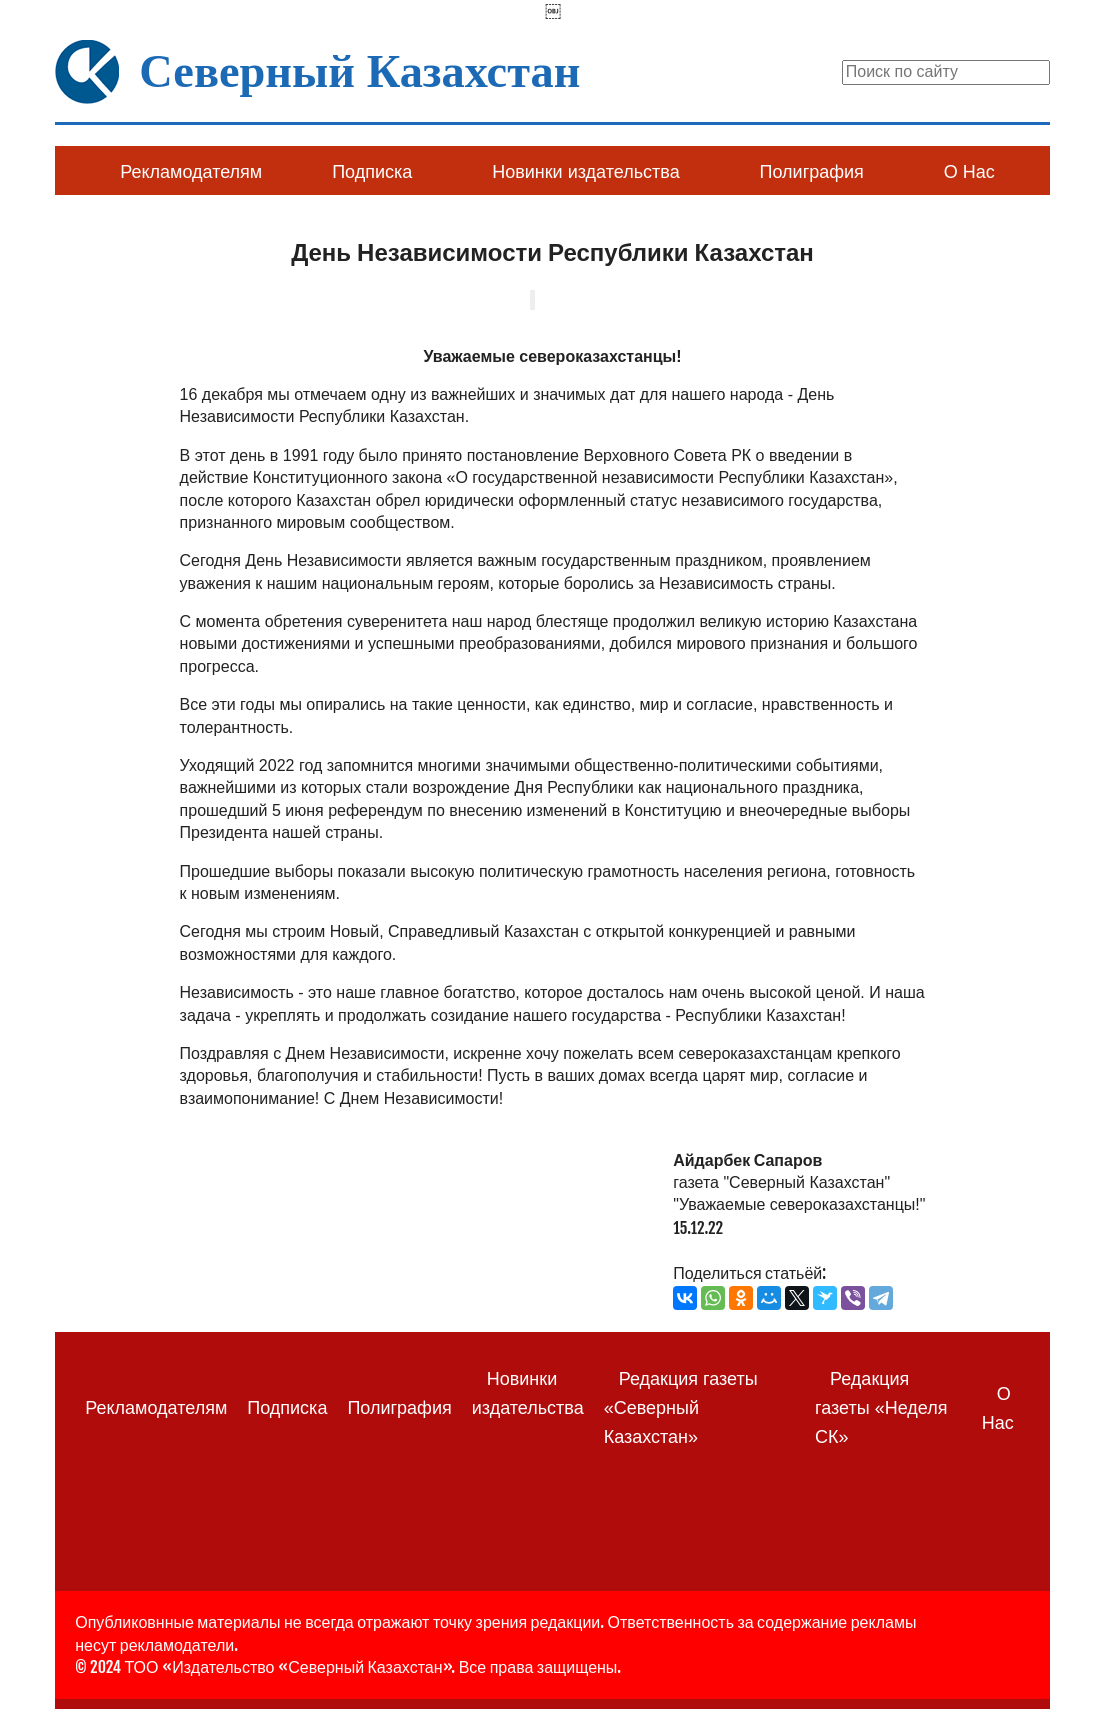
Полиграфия (812, 172)
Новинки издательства (585, 172)
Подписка (372, 172)
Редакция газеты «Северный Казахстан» (681, 1408)
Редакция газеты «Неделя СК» (881, 1408)
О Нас (969, 172)
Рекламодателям (191, 172)
